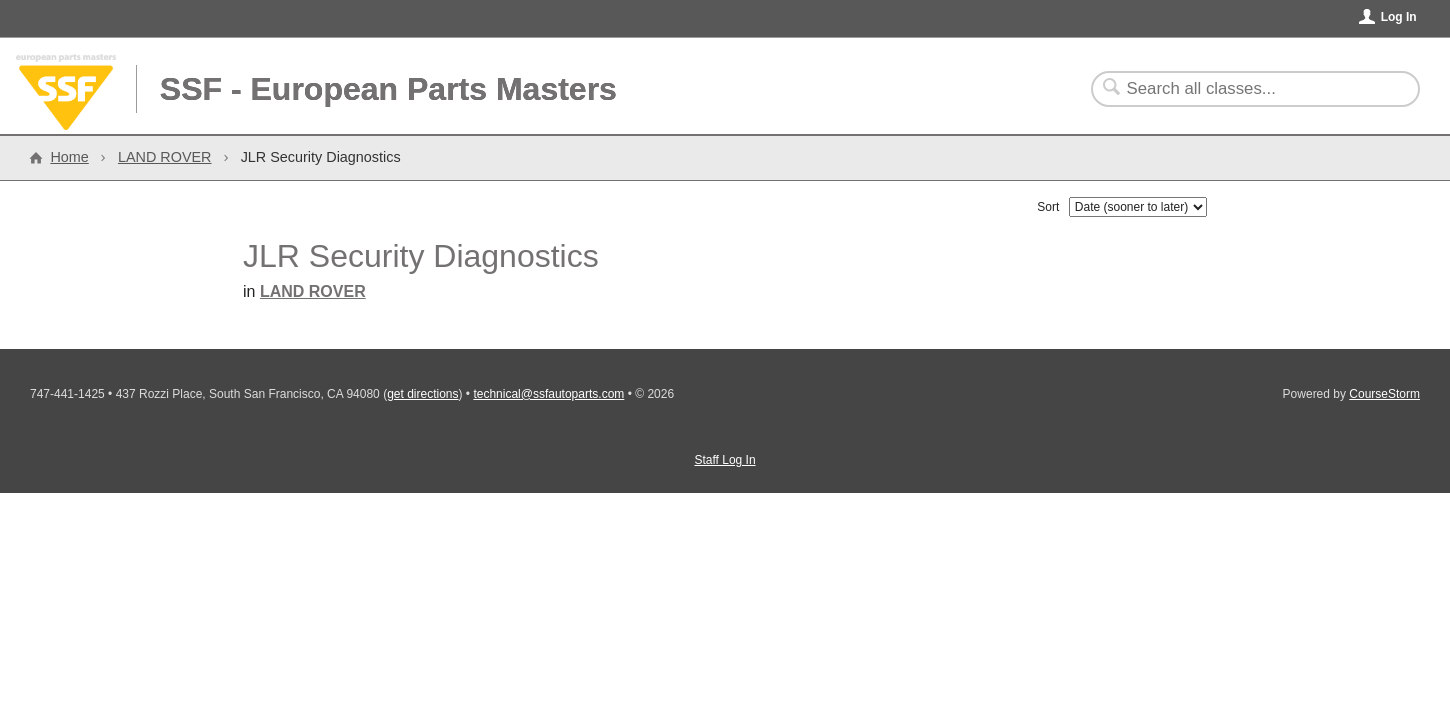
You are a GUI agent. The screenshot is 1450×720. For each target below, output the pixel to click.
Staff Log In (724, 460)
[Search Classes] (1243, 89)
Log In (1399, 17)
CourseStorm (1384, 394)
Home (69, 157)
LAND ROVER (165, 157)
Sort (1048, 207)
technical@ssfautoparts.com (548, 394)
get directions (422, 394)
